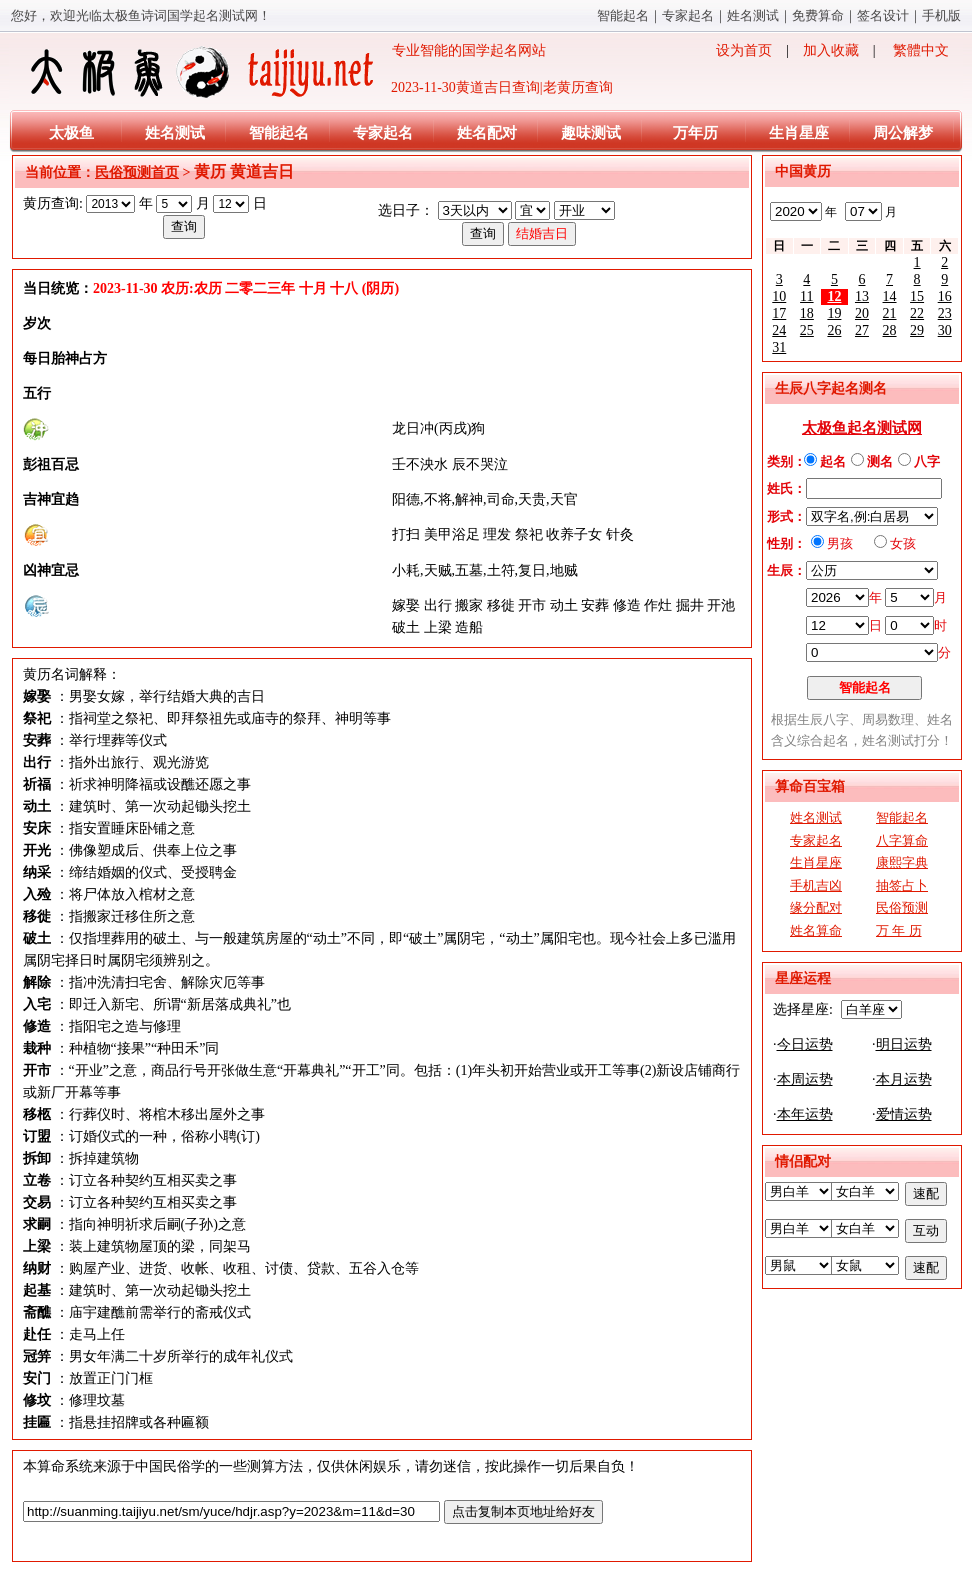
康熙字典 (902, 862)
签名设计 (883, 15)
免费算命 (818, 15)
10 (779, 296)
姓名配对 (487, 133)
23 (945, 313)
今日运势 (805, 1044)
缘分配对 (816, 907)
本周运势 (805, 1079)
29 (917, 330)
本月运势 (904, 1079)
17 (779, 313)
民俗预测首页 (137, 172)
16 (945, 296)
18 (807, 313)
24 (779, 330)
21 (890, 313)
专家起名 (688, 15)
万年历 (695, 133)
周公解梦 (903, 133)
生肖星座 (799, 133)
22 (917, 313)
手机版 (941, 15)
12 (834, 296)
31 (779, 347)
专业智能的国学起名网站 (286, 72)
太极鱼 (71, 133)
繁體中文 (921, 50)
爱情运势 (904, 1114)
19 (834, 313)
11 (806, 296)
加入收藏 (831, 50)
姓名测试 (753, 15)
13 (862, 296)
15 (917, 296)
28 (890, 330)
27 (862, 330)
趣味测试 (591, 133)
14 (890, 296)
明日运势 (904, 1044)
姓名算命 (816, 930)
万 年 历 (899, 930)
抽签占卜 (902, 885)
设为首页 (744, 50)
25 (807, 330)
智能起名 (623, 15)
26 (834, 330)
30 (945, 330)
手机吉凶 (816, 885)
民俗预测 (902, 907)
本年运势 (805, 1114)
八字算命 (902, 840)
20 (862, 313)
